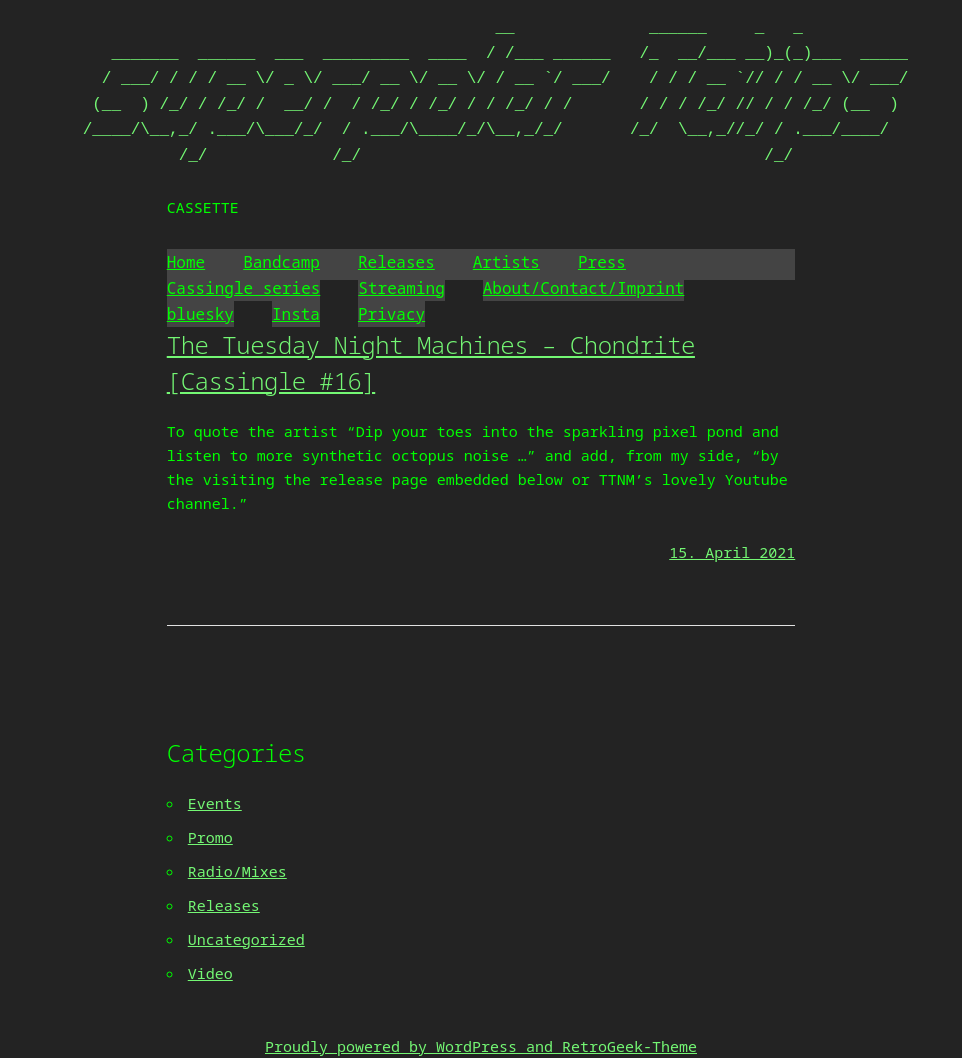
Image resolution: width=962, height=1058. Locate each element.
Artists (506, 262)
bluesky (200, 314)
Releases (396, 262)
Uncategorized (246, 939)
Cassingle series (244, 288)
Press (602, 262)
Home (186, 262)
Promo (210, 837)
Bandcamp (281, 262)
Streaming (401, 288)
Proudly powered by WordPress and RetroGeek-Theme (481, 1046)
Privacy (391, 314)
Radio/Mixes (237, 871)
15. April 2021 (732, 552)
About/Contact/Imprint (584, 288)
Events (215, 803)
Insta (296, 314)
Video (210, 973)
